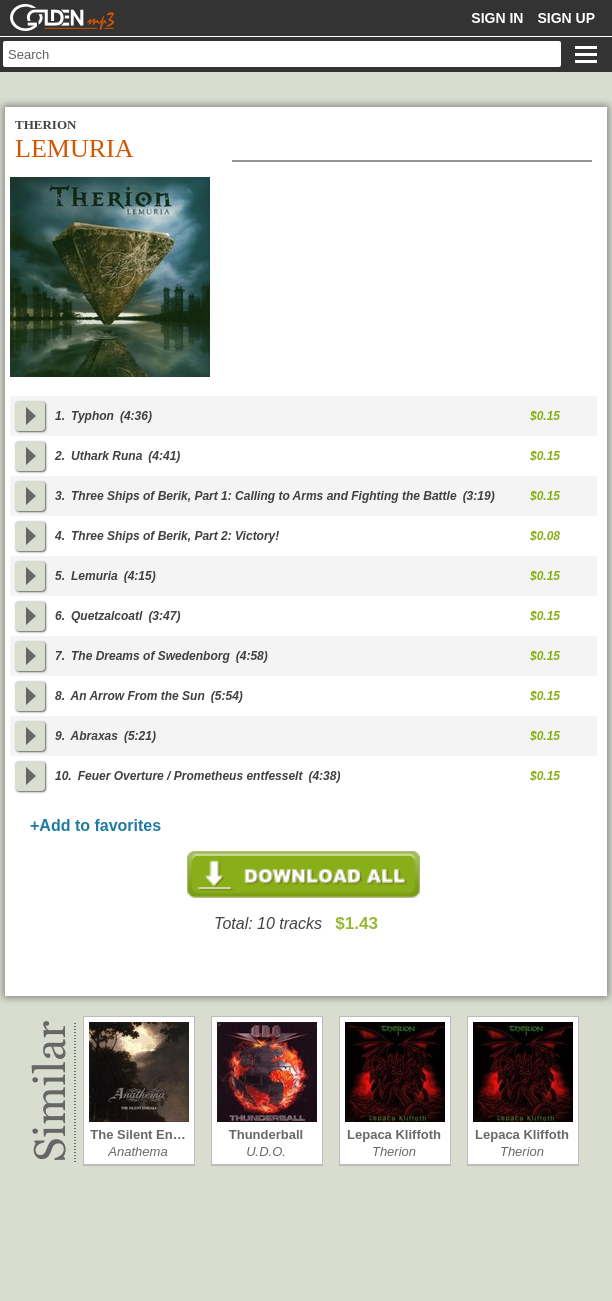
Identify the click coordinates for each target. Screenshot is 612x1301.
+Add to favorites (95, 825)
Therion (394, 1151)
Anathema (137, 1151)
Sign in (497, 18)
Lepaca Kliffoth (394, 1134)
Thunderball (266, 1134)
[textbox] (282, 54)
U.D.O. (266, 1151)
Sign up (566, 18)
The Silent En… (137, 1134)
